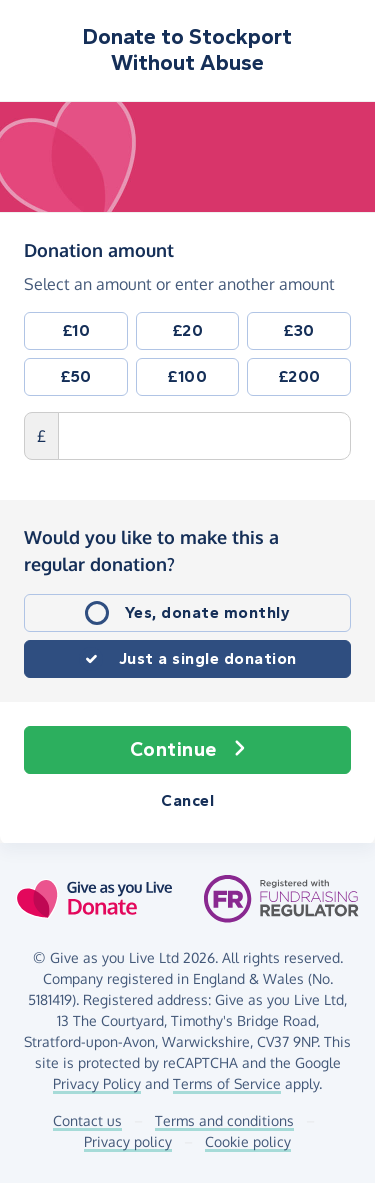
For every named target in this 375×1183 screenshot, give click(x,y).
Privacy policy (128, 1141)
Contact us (87, 1120)
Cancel (187, 800)
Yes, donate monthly (208, 612)
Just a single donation (208, 658)
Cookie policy (248, 1141)
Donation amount (99, 249)
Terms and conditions (224, 1120)
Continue (188, 750)
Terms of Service (227, 1083)
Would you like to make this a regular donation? (151, 550)
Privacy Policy (97, 1083)
